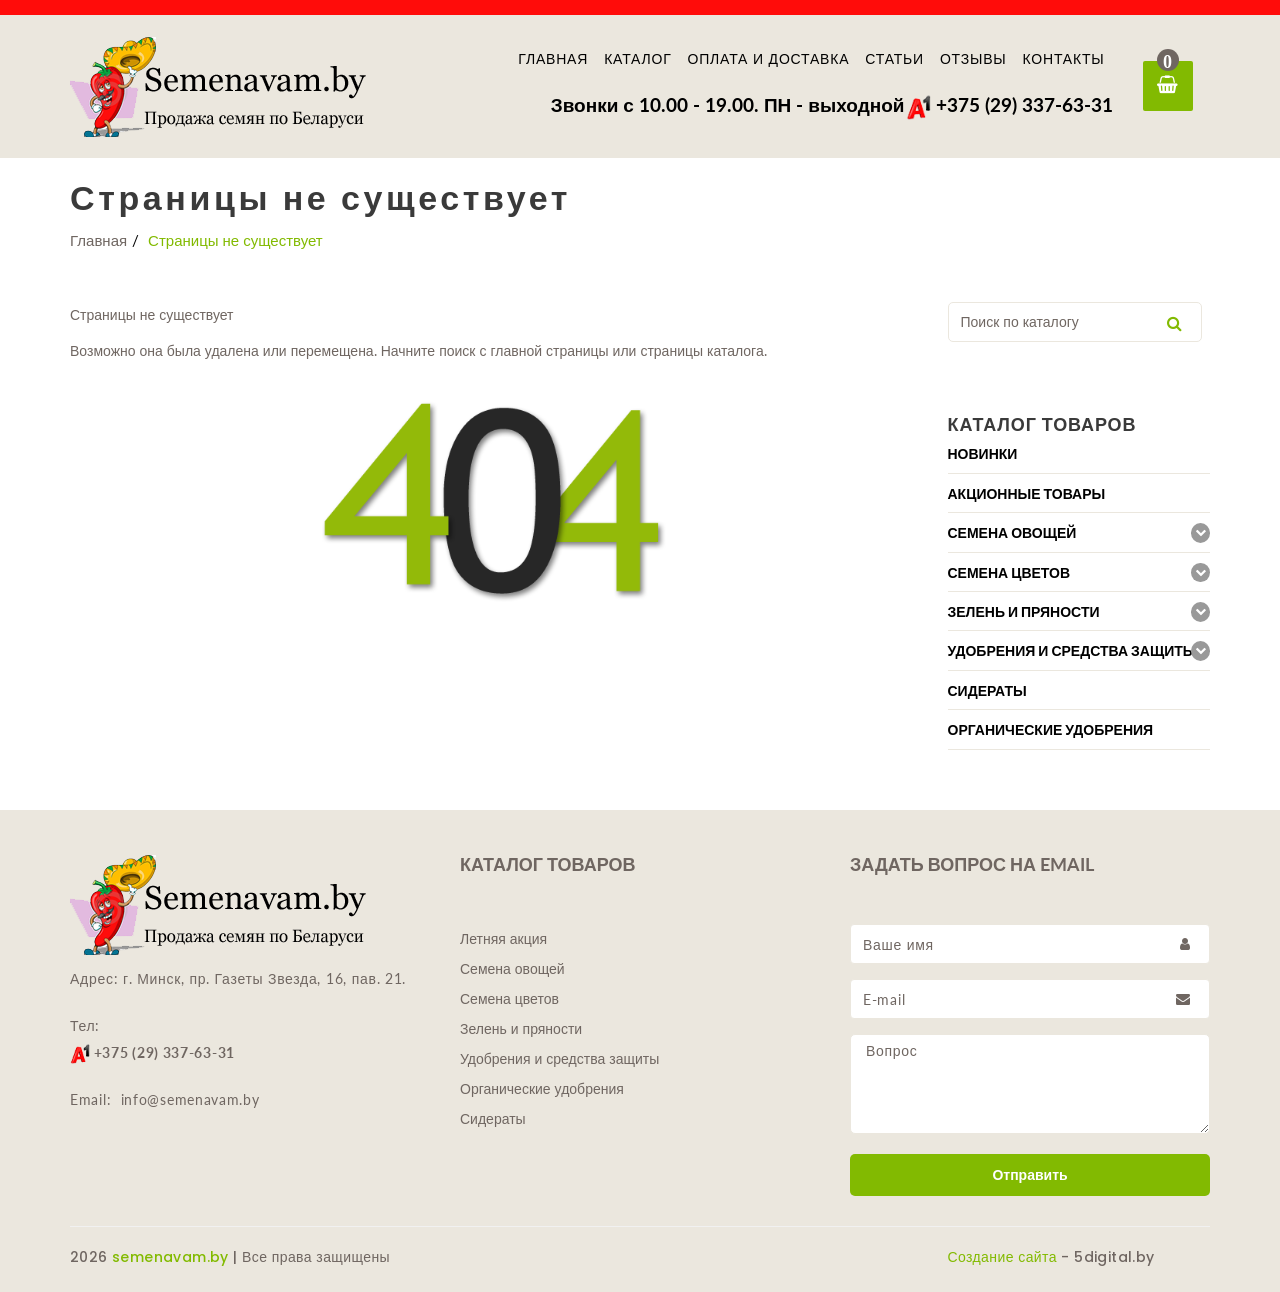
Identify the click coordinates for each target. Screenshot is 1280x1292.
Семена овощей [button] (1012, 533)
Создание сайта (1002, 1257)
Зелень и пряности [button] (1024, 612)
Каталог (637, 59)
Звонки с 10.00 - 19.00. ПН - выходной (728, 104)
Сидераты (493, 1119)
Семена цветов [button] (1009, 573)
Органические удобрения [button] (1051, 730)
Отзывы (973, 59)
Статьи (894, 59)
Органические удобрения (542, 1089)
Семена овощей (512, 969)
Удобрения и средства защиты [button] (1072, 651)
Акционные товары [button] (1027, 494)
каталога (735, 350)
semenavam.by (170, 1257)
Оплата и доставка (769, 59)
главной (514, 350)
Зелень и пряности (521, 1029)
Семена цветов (509, 999)
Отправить (1029, 1175)
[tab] (1079, 453)
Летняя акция (503, 939)
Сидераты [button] (987, 691)
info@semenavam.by (190, 1099)
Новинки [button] (983, 454)
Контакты (1064, 59)
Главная (553, 59)
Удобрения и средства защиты (559, 1059)
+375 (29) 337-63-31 (1009, 104)
